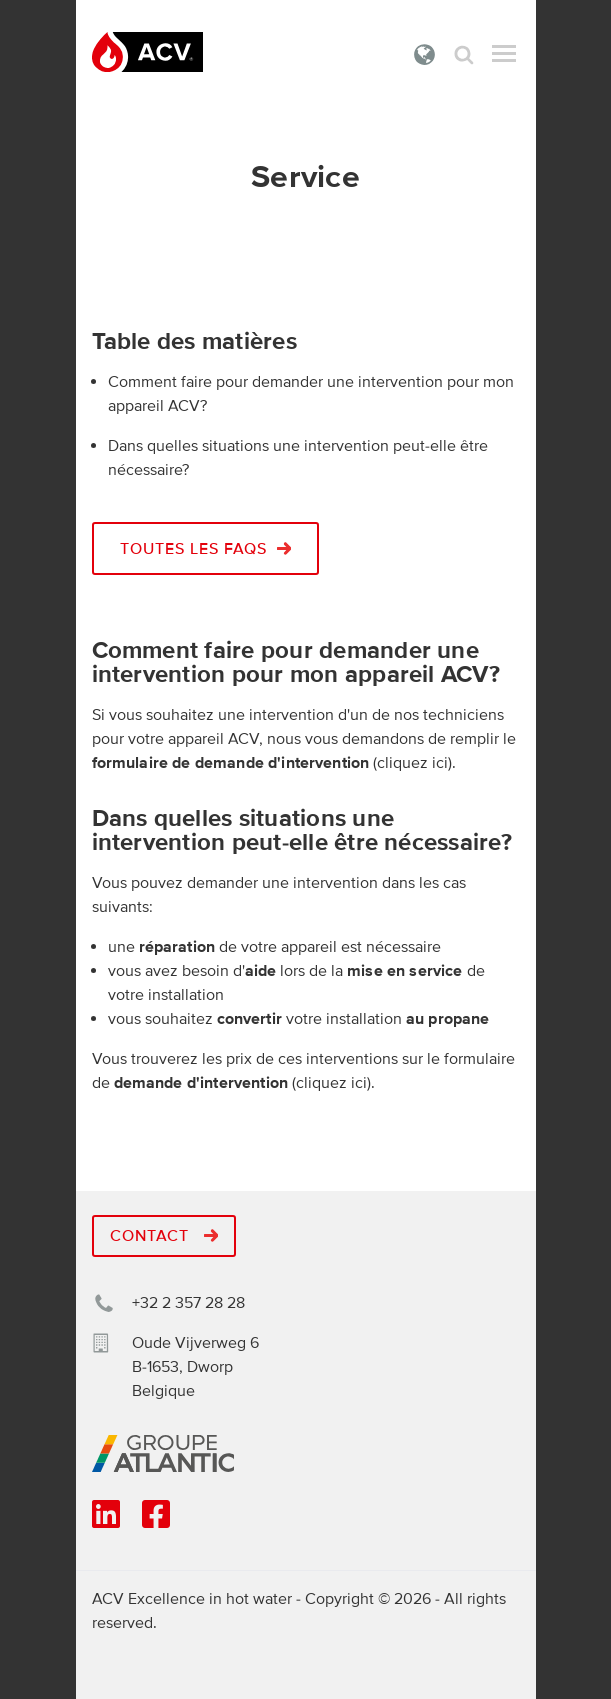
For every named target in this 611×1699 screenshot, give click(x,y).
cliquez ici (412, 763)
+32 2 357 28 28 (188, 1303)
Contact (164, 1236)
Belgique (425, 54)
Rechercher (464, 54)
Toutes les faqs (206, 549)
